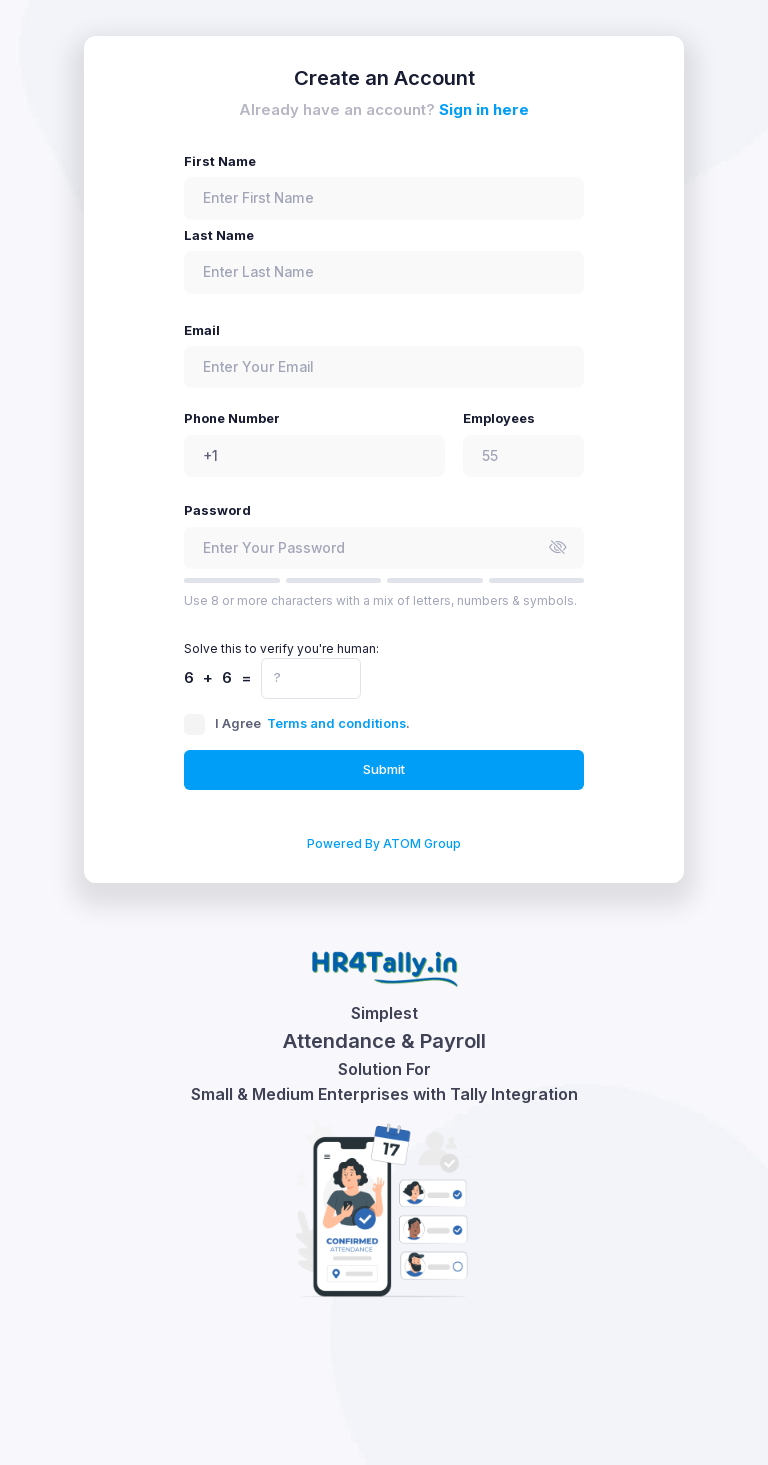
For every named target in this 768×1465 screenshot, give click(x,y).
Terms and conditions (336, 723)
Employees (499, 418)
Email (202, 330)
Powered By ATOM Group (384, 843)
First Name (220, 161)
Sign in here (484, 109)
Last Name (219, 235)
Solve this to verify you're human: (281, 648)
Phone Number (232, 418)
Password (217, 510)
